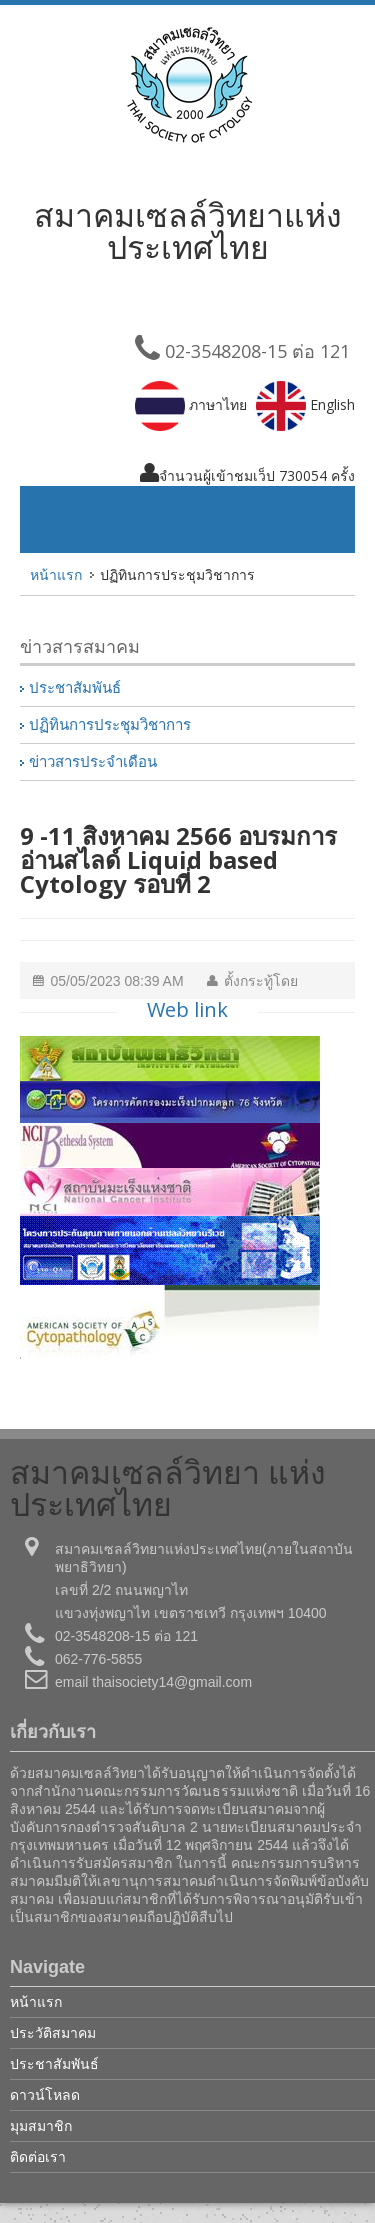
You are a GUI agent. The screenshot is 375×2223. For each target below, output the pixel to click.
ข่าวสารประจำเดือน (93, 762)
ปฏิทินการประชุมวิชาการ (110, 725)
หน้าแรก (56, 574)
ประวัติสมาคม (53, 2032)
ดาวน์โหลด (45, 2094)
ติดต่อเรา (38, 2156)
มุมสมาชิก (41, 2125)
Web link (187, 1009)
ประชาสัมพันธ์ (75, 688)
